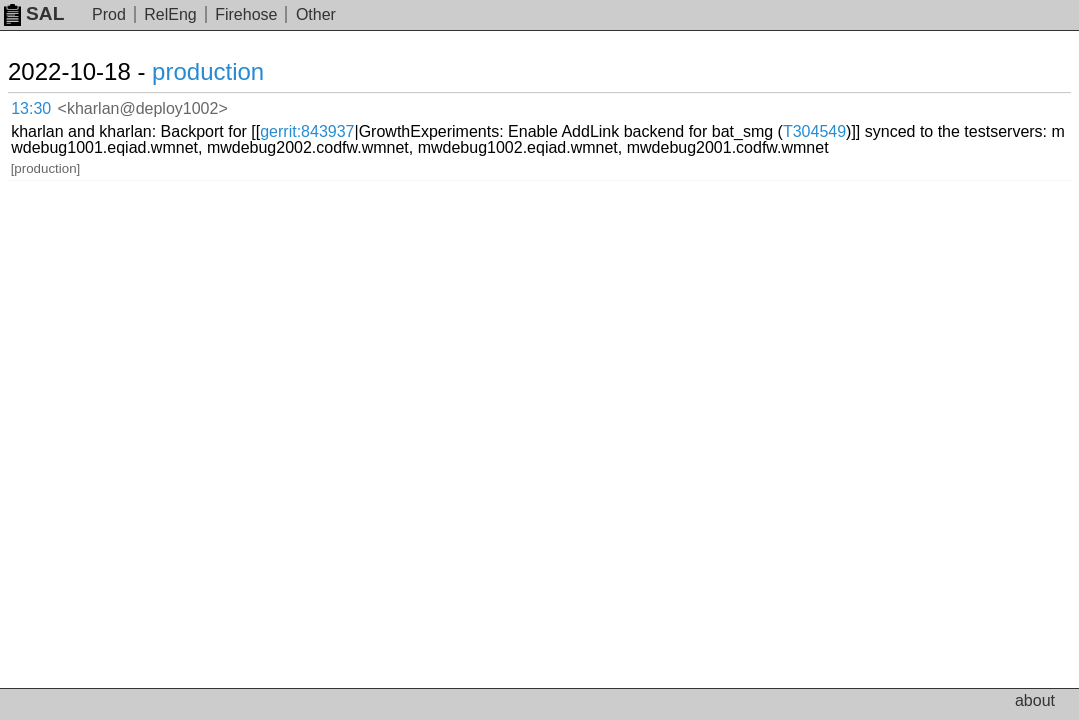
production (232, 71)
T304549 (327, 120)
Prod (109, 14)
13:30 (51, 105)
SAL (34, 13)
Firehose (246, 14)
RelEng (170, 14)
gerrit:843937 (520, 104)
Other (316, 14)
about (1035, 700)
